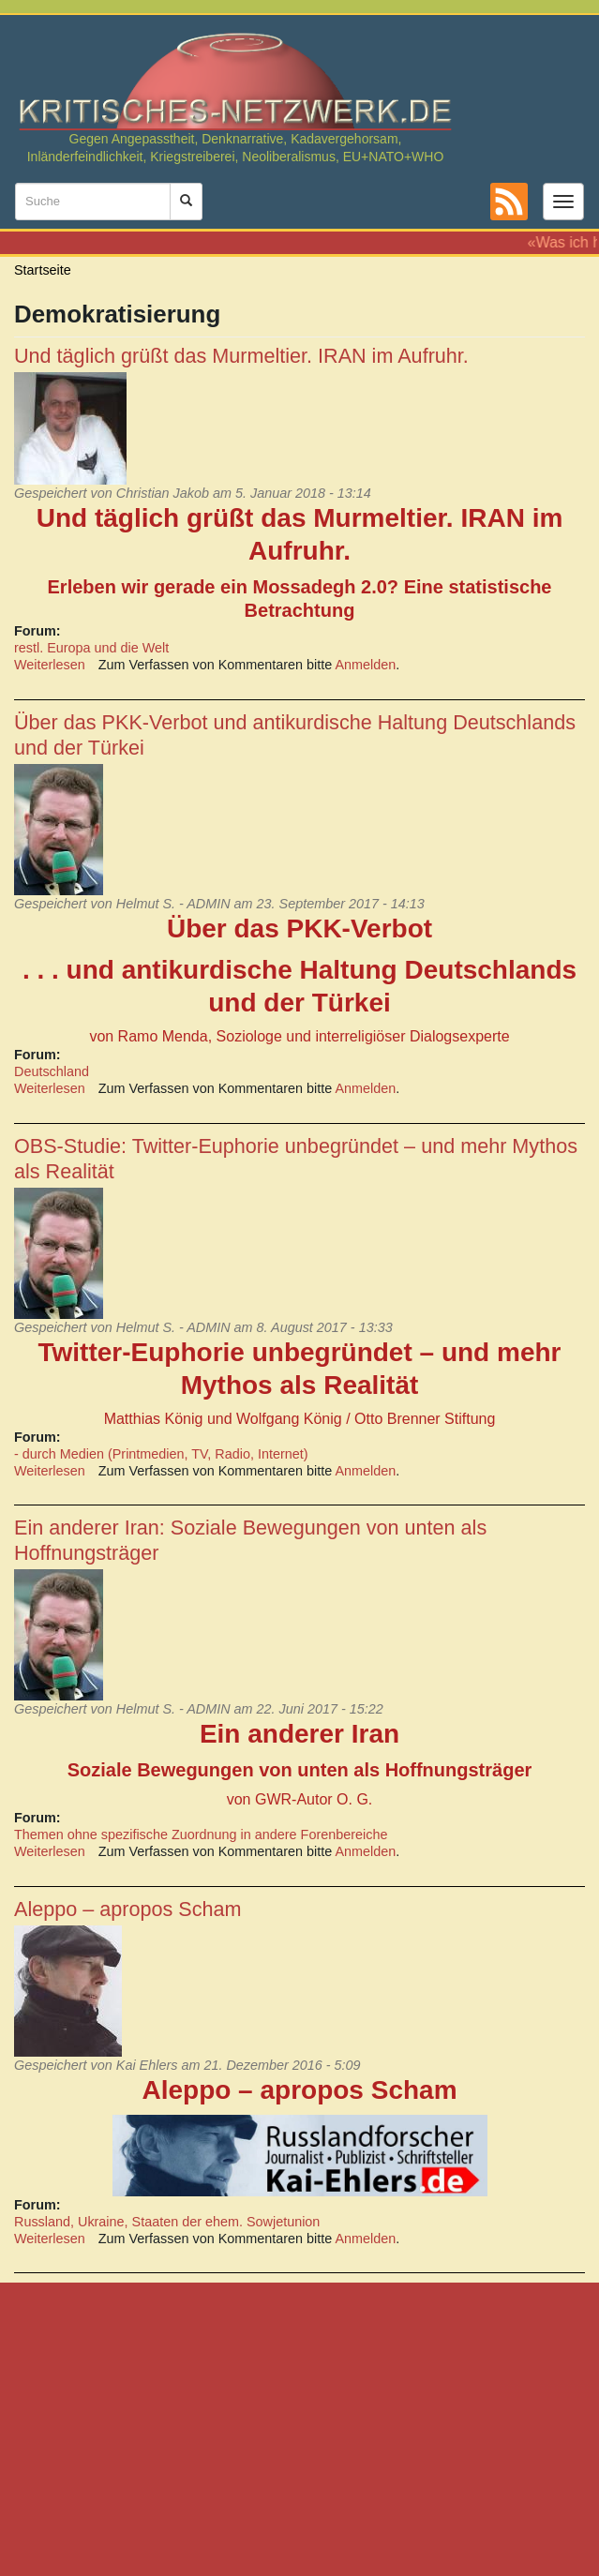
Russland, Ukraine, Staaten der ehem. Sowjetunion (167, 2221)
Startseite (42, 269)
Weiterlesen (49, 664)
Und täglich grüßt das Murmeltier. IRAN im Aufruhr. (241, 355)
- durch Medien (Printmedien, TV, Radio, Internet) (161, 1453)
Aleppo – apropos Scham (128, 1909)
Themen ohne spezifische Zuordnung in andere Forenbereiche (200, 1834)
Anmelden (366, 664)
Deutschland (51, 1071)
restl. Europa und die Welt (91, 647)
